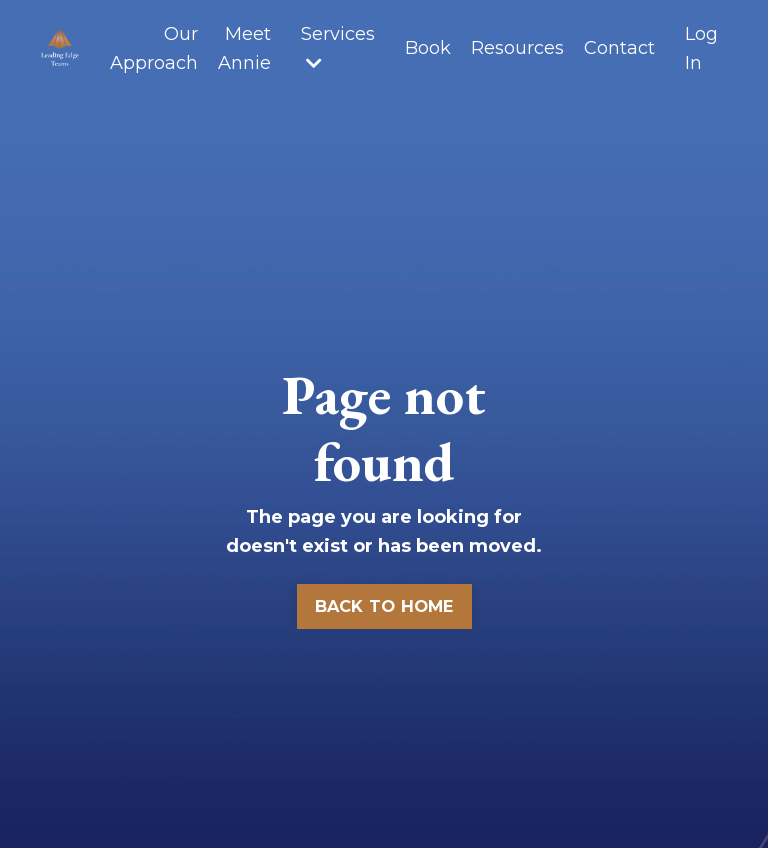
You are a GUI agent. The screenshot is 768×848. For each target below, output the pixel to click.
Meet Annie (244, 48)
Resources (517, 48)
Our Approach (154, 48)
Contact (619, 48)
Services (338, 47)
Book (428, 48)
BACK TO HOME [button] (384, 606)
